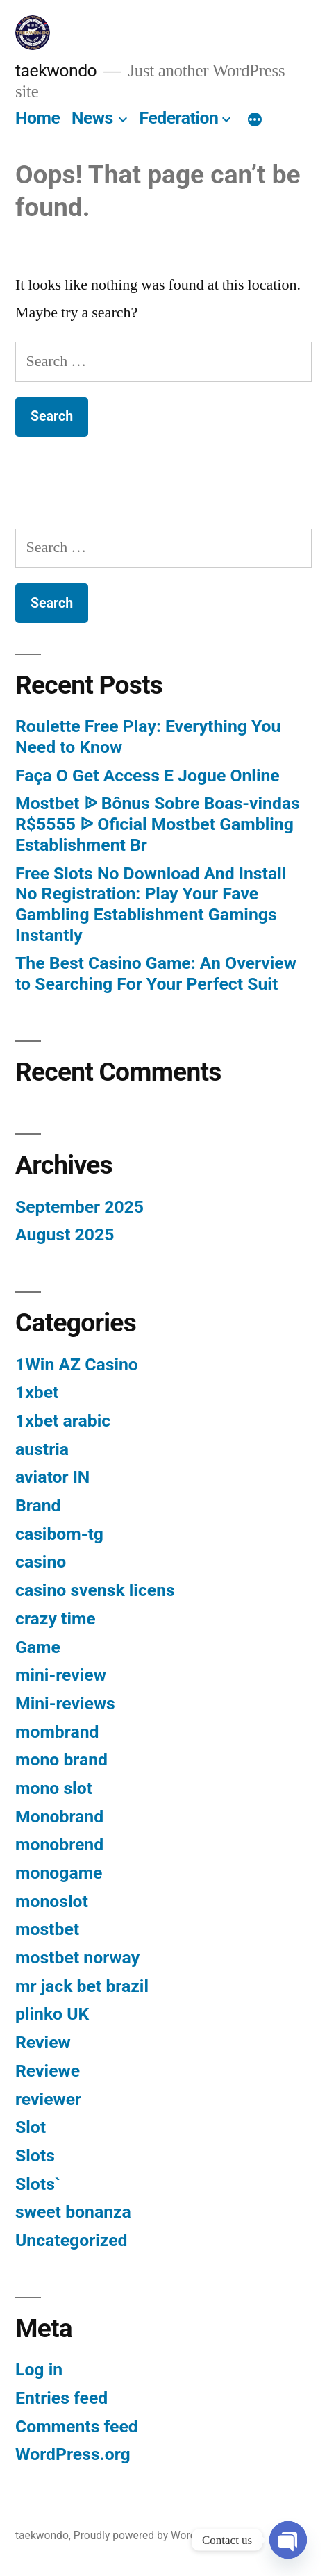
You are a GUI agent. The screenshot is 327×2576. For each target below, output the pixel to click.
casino (40, 1562)
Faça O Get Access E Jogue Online (147, 775)
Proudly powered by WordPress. (150, 2535)
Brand (38, 1505)
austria (42, 1449)
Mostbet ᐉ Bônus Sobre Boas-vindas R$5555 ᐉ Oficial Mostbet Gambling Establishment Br (157, 823)
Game (37, 1647)
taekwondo (56, 70)
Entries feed (61, 2398)
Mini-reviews (65, 1703)
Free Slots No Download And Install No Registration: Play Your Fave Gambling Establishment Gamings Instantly (150, 904)
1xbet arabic (62, 1421)
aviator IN (52, 1477)
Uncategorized (71, 2240)
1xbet (36, 1392)
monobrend (59, 1844)
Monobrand (59, 1816)
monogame (58, 1873)
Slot (30, 2127)
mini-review (60, 1675)
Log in (38, 2369)
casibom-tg (59, 1534)
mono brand (61, 1760)
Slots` (37, 2184)
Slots (35, 2155)
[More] (254, 121)
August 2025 (64, 1234)
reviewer (48, 2099)
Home (37, 118)
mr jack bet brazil (82, 1986)
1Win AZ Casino (76, 1364)
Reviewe (47, 2071)
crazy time (55, 1619)
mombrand (57, 1732)
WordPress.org (73, 2454)
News (92, 118)
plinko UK (52, 2014)
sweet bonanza (73, 2212)
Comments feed (76, 2426)
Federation (179, 118)
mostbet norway (77, 1957)
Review (43, 2042)
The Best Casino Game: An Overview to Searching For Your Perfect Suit (155, 973)
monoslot (51, 1901)
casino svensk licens (95, 1590)
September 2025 (79, 1207)
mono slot (53, 1788)
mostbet (47, 1929)
